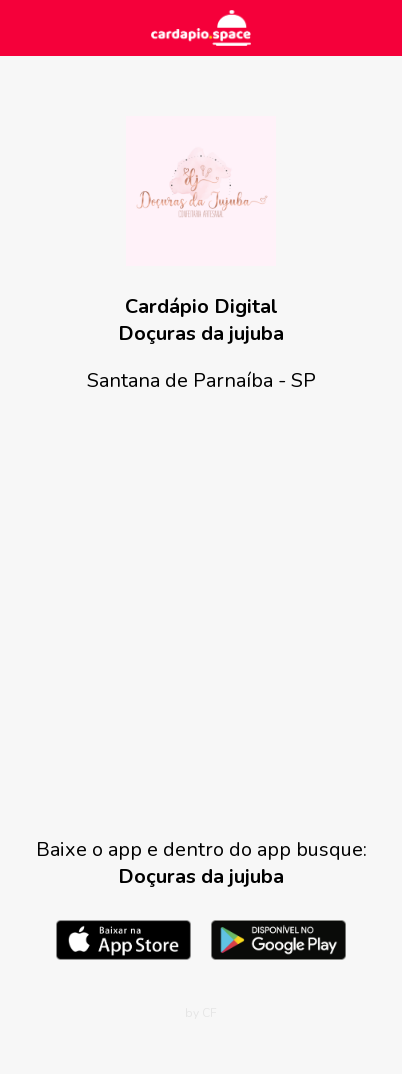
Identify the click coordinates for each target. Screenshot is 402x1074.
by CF (201, 1013)
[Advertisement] (201, 615)
